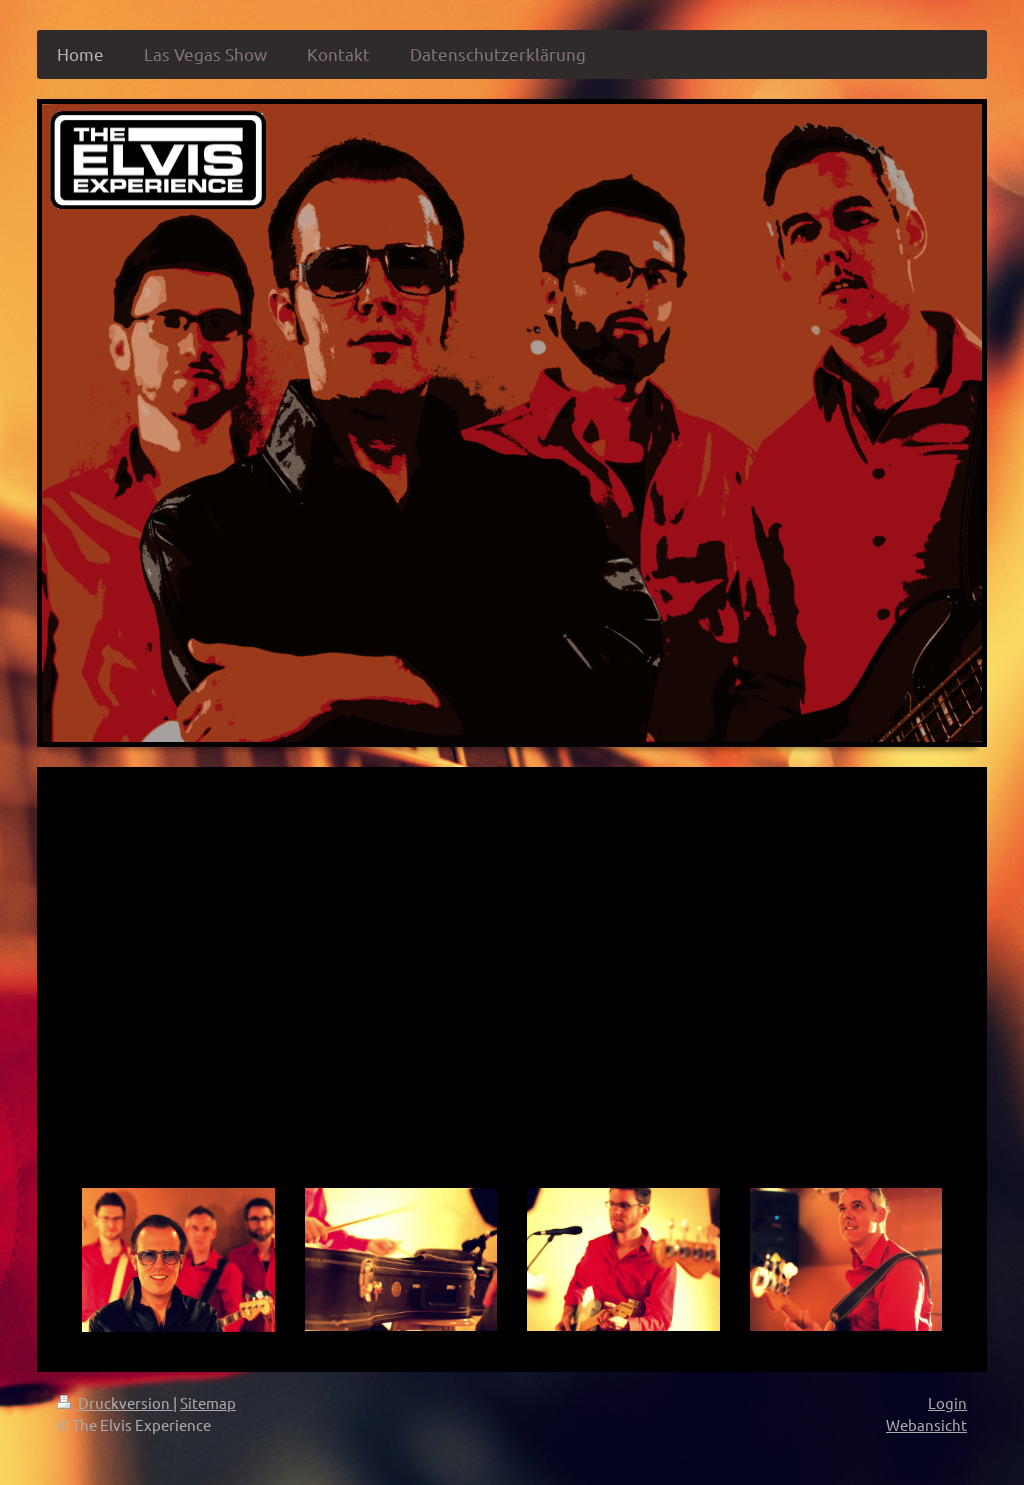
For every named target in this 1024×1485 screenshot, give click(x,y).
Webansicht (926, 1424)
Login (947, 1402)
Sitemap (208, 1402)
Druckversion (115, 1402)
